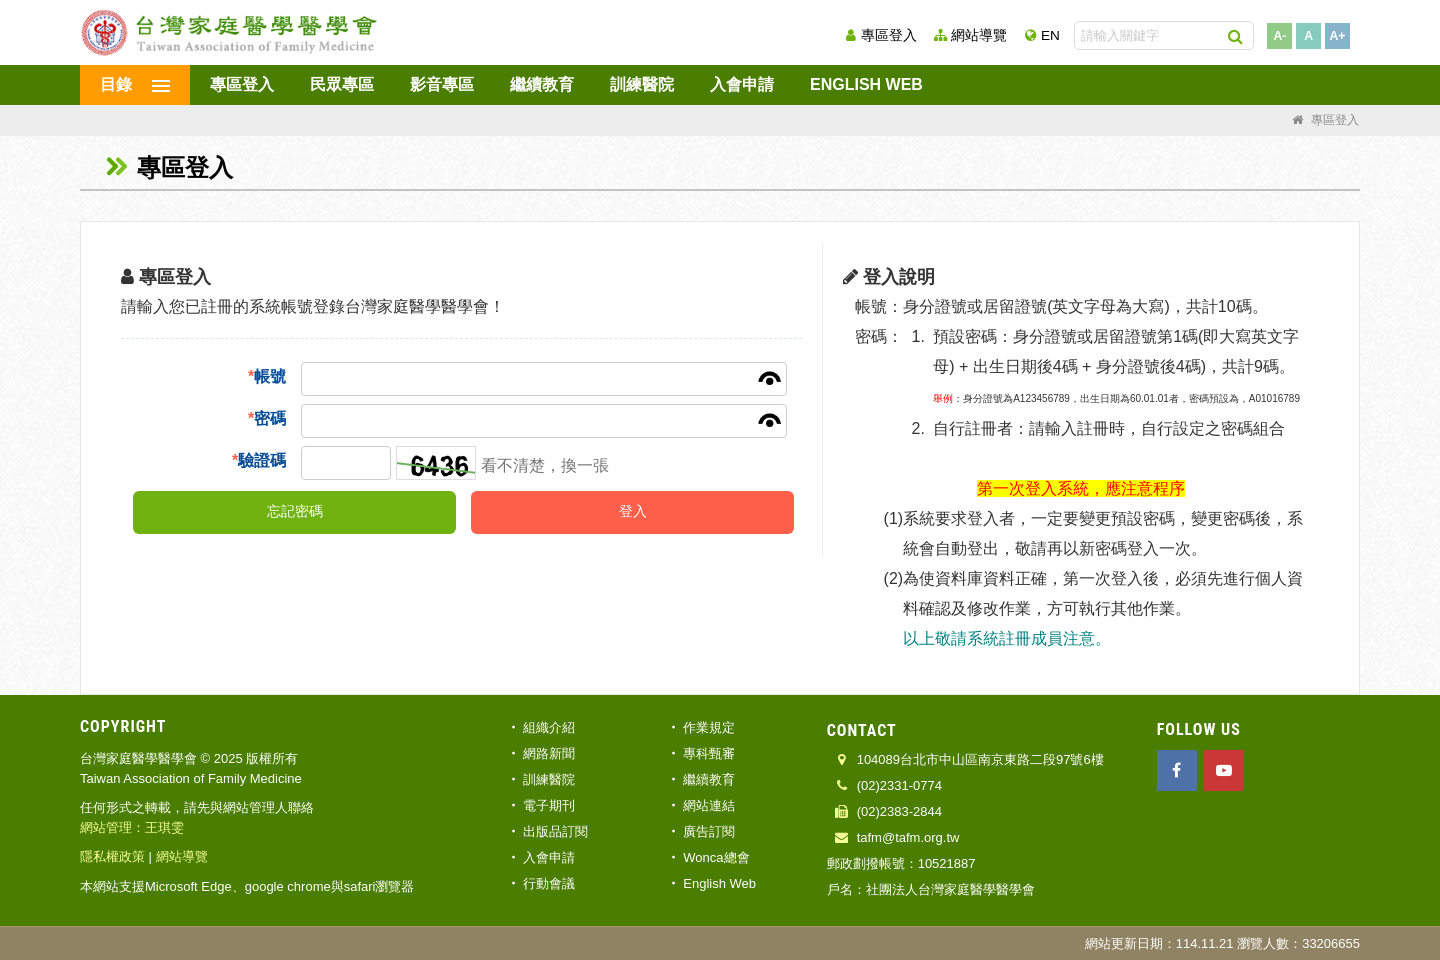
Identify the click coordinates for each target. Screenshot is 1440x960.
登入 (633, 511)
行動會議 (549, 883)
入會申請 (742, 84)
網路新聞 (549, 753)
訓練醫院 (642, 84)
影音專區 (442, 84)
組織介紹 (549, 727)
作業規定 (709, 727)
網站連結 (709, 805)
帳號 (267, 376)
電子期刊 (549, 805)
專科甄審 (709, 753)
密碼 (267, 418)
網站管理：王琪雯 (132, 827)
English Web (866, 84)
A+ (1338, 36)
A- (1279, 36)
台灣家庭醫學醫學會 (230, 32)
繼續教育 (542, 84)
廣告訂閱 (709, 831)
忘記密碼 (295, 511)
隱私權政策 (112, 856)
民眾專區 (342, 84)
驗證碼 (259, 460)
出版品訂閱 (555, 831)
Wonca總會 (716, 857)
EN (1050, 35)
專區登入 (889, 35)
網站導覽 (979, 35)
